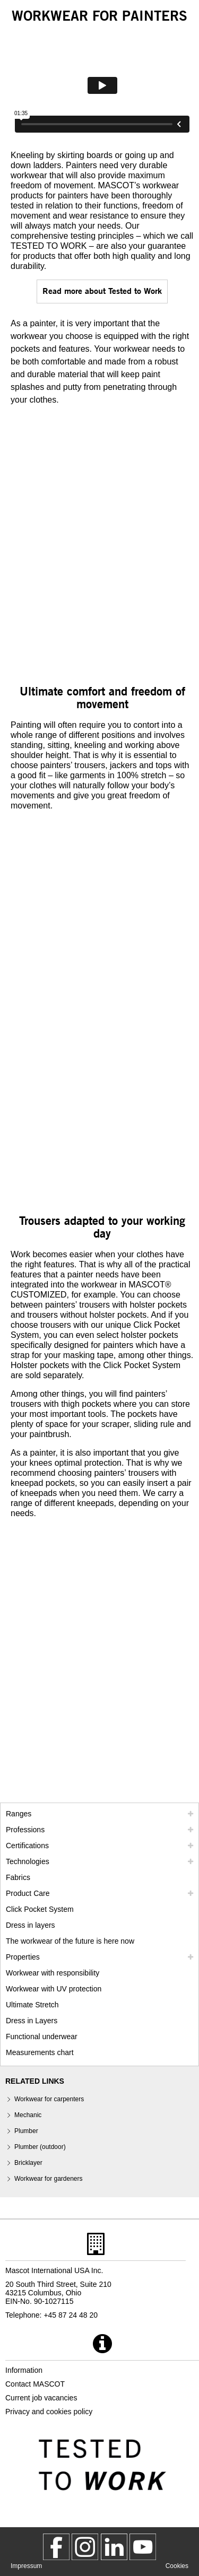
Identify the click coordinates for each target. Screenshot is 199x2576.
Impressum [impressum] (26, 2566)
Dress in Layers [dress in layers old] (31, 2020)
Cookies (177, 2566)
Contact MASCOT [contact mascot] (35, 2384)
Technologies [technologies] (27, 1861)
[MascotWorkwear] (56, 2547)
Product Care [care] (27, 1893)
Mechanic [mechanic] (27, 2115)
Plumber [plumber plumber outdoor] (26, 2131)
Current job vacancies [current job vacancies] (41, 2398)
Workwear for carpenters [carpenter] (49, 2099)
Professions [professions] (25, 1829)
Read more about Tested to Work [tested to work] (102, 290)
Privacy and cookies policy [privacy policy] (48, 2411)
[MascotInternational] (142, 2547)
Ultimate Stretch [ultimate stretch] (32, 2004)
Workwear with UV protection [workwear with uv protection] (53, 1989)
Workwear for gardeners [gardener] (48, 2178)
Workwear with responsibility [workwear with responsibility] (52, 1973)
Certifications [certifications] (27, 1845)
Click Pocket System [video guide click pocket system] (40, 1909)
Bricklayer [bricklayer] (28, 2162)
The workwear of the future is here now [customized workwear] (70, 1941)
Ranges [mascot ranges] (18, 1813)
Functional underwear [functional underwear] (41, 2036)
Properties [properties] (23, 1957)
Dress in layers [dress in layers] (30, 1925)
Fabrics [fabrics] (18, 1877)
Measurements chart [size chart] (40, 2052)
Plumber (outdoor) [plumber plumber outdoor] (40, 2147)
